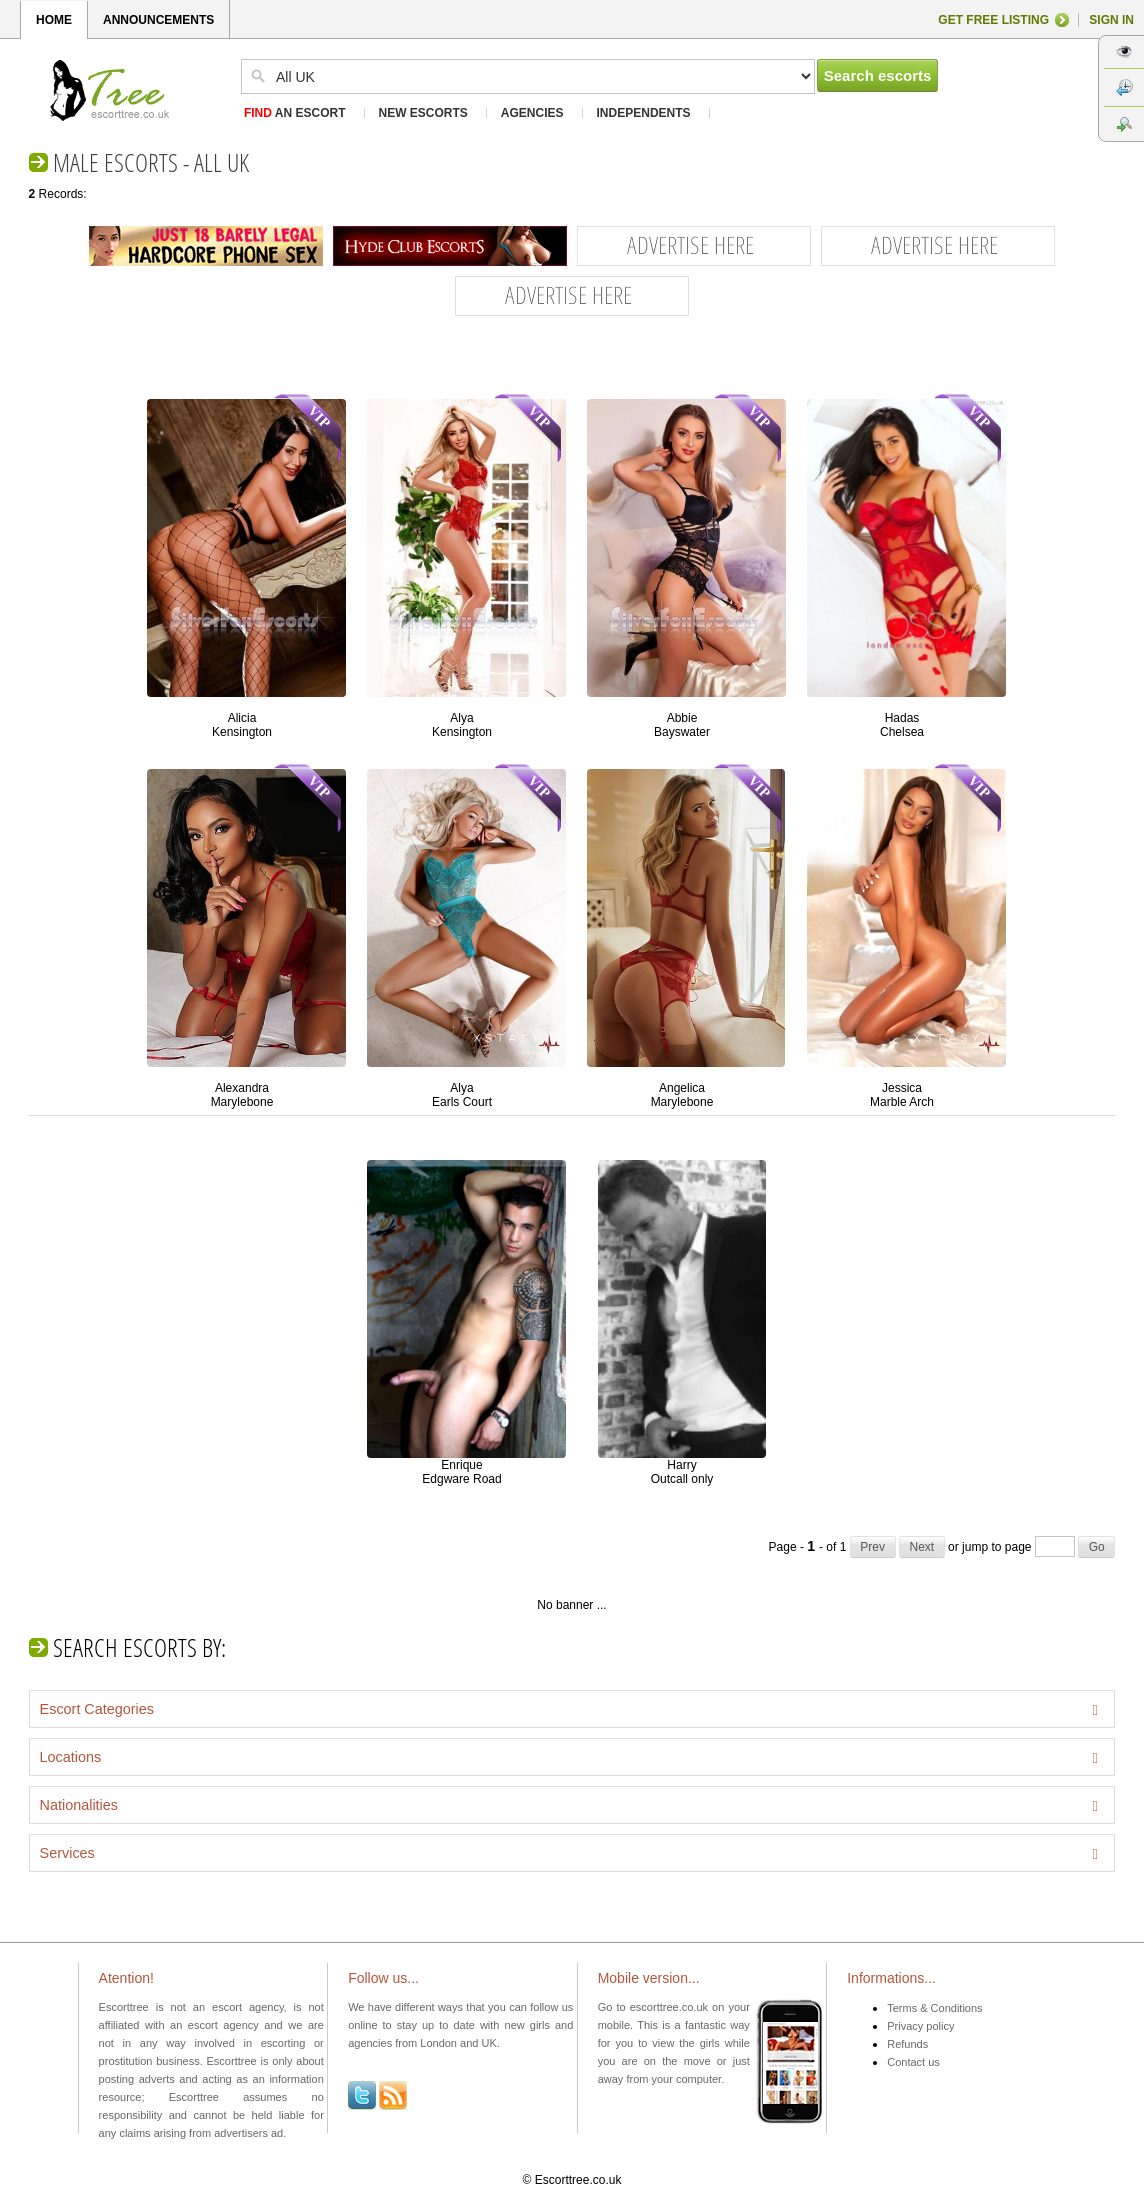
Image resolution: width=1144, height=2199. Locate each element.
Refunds (907, 2044)
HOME (54, 20)
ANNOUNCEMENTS (158, 20)
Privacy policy (920, 2026)
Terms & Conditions (934, 2008)
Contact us (913, 2062)
